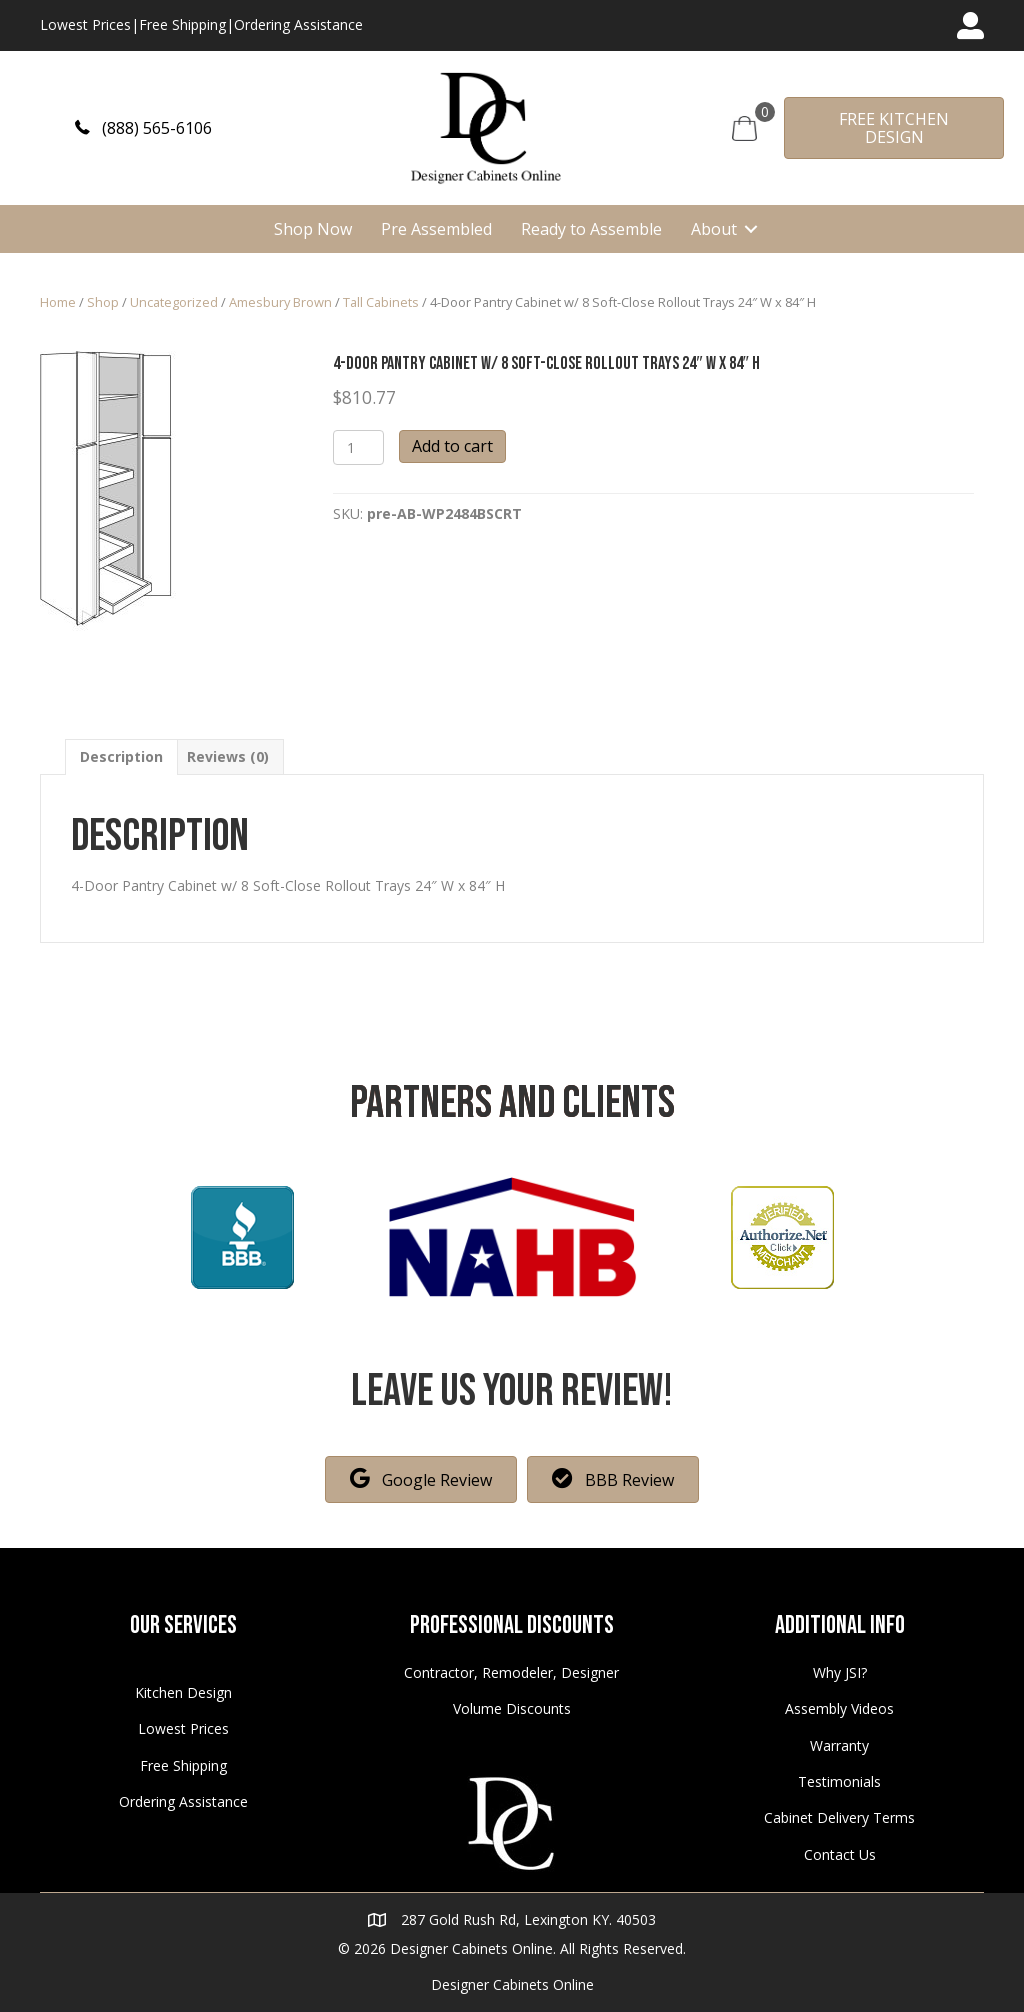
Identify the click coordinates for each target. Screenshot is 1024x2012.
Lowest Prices (85, 24)
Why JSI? (840, 1672)
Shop (103, 302)
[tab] (121, 756)
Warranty (839, 1745)
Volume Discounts (512, 1708)
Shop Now (313, 229)
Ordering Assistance (298, 24)
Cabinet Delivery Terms (839, 1817)
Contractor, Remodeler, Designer (511, 1672)
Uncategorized (174, 302)
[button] (143, 127)
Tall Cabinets (381, 302)
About (714, 229)
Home (58, 302)
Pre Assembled (436, 229)
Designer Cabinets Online (512, 1984)
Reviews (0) (228, 756)
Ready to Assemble (591, 229)
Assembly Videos (839, 1708)
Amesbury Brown (280, 302)
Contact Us (840, 1854)
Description (121, 756)
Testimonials (839, 1781)
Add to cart (452, 446)
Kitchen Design (183, 1692)
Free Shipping (182, 24)
